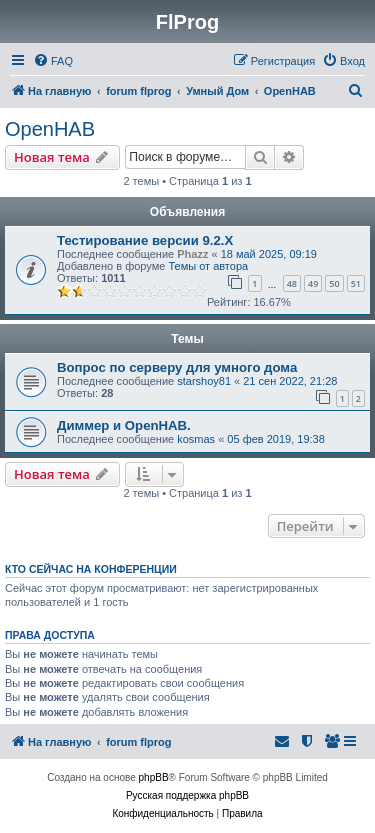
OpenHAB (50, 129)
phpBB (154, 777)
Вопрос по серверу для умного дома (177, 367)
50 (334, 283)
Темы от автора (208, 266)
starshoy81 (204, 381)
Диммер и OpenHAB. (124, 425)
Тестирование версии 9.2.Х (145, 240)
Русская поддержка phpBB (187, 795)
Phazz (192, 254)
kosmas (196, 439)
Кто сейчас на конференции (91, 569)
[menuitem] (53, 61)
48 (292, 283)
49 (313, 283)
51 (356, 283)
